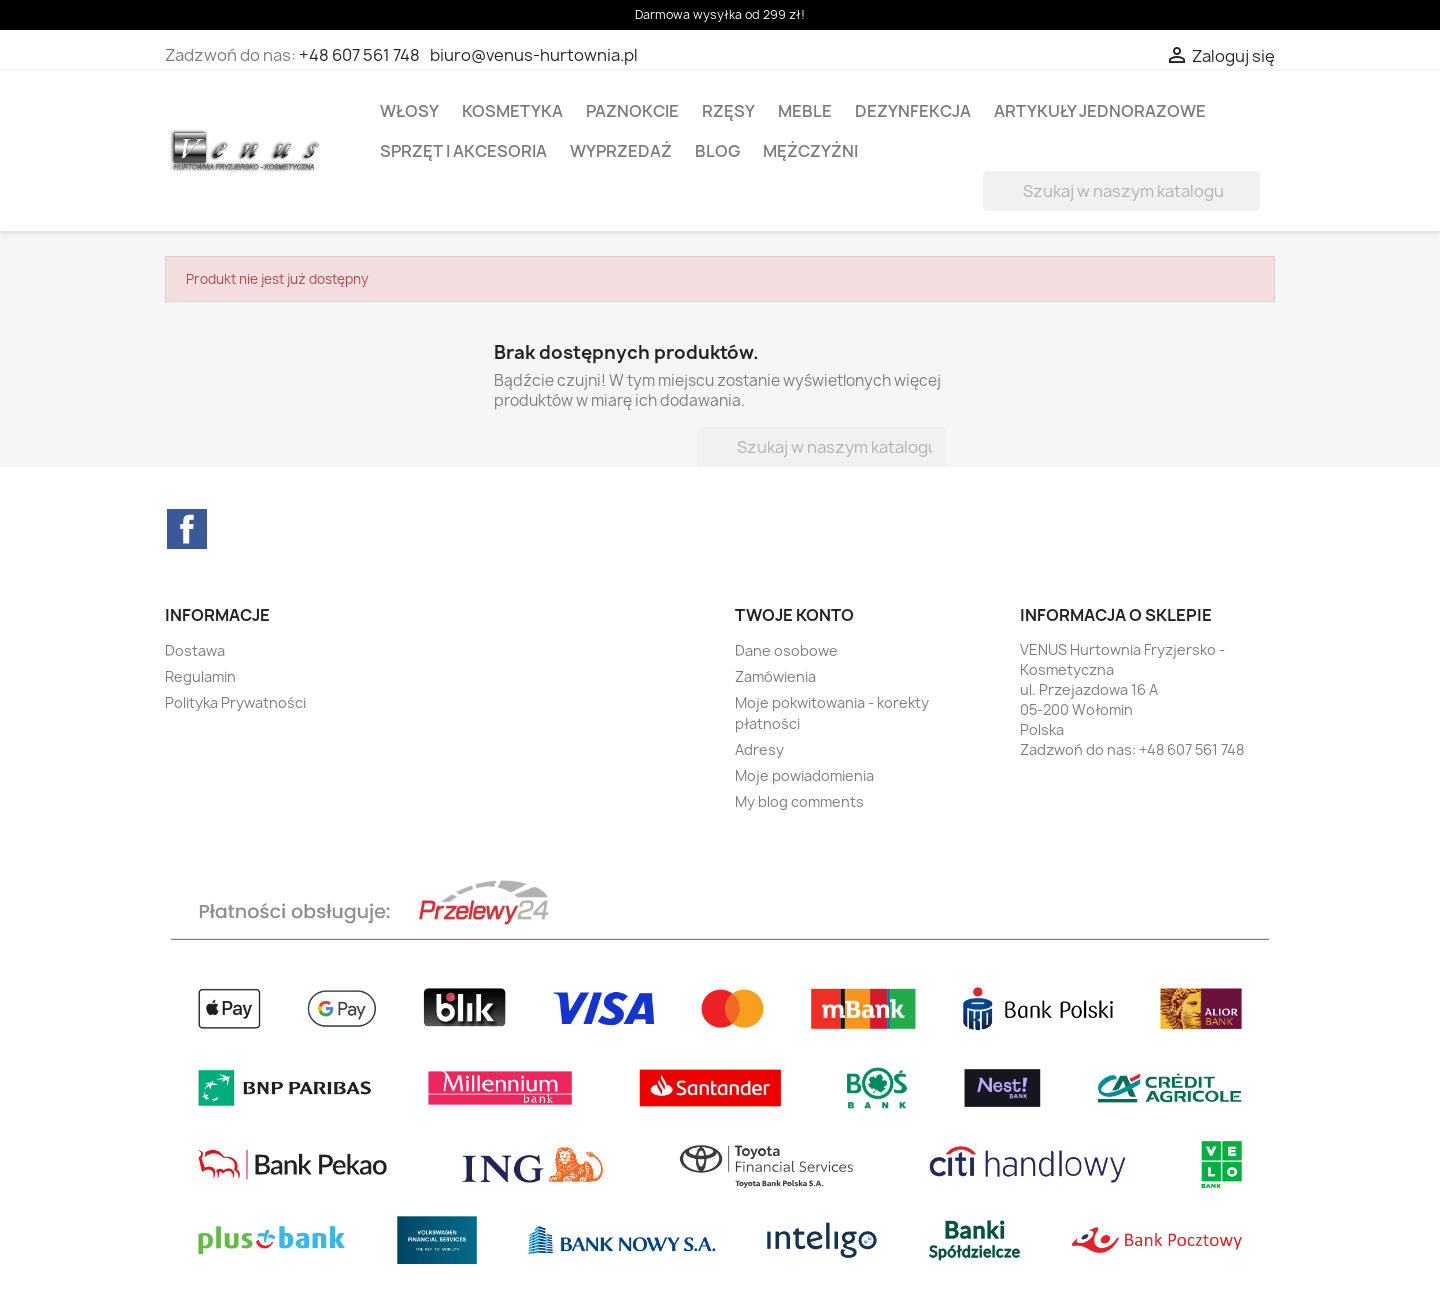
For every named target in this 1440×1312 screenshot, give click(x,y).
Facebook (187, 529)
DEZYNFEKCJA (913, 111)
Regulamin (200, 676)
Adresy (759, 749)
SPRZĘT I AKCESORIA (463, 151)
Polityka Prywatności (235, 702)
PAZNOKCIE (632, 111)
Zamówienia (775, 676)
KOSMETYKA (512, 111)
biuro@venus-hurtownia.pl (534, 55)
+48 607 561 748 (359, 55)
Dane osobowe (786, 650)
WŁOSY (409, 111)
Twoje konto (794, 615)
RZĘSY (728, 111)
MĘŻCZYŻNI (810, 151)
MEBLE (805, 111)
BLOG (717, 151)
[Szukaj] (1121, 191)
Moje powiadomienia (804, 775)
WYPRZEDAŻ (621, 151)
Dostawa (195, 650)
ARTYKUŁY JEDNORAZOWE (1100, 111)
